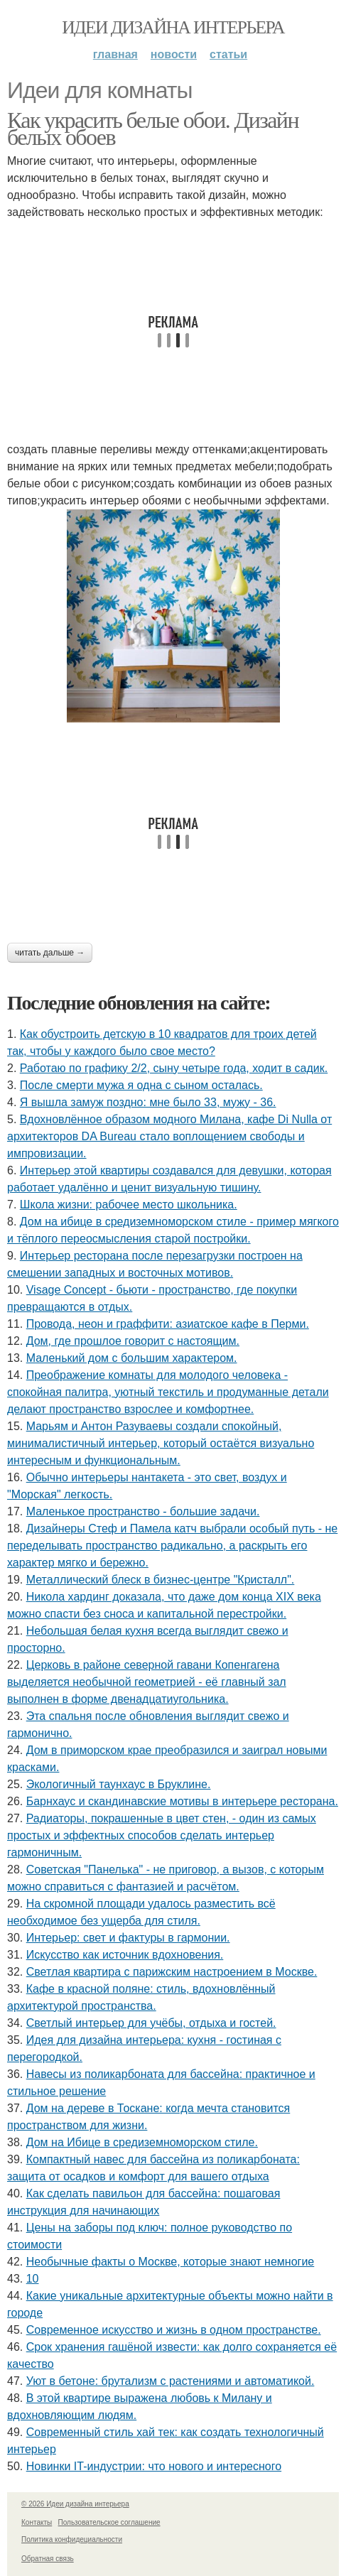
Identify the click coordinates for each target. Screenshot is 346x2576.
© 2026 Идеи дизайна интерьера (75, 2504)
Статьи (228, 54)
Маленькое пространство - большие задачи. (143, 1511)
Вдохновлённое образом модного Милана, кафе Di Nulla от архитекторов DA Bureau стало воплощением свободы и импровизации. (169, 1136)
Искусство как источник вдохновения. (125, 1955)
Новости (174, 54)
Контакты (36, 2522)
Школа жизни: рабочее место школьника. (128, 1204)
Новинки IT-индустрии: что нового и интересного (153, 2466)
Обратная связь (47, 2559)
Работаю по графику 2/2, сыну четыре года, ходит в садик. (174, 1068)
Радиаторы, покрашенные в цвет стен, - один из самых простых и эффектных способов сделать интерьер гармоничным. (161, 1835)
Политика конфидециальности (71, 2539)
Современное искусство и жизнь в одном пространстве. (173, 2330)
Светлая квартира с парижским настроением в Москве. (172, 1972)
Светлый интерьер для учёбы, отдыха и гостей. (151, 2023)
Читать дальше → (50, 953)
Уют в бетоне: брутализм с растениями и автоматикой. (170, 2381)
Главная (115, 54)
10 (32, 2279)
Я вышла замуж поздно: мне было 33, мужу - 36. (148, 1102)
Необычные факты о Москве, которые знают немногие (170, 2262)
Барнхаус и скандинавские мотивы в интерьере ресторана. (182, 1801)
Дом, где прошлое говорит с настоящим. (132, 1341)
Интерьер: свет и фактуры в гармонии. (128, 1938)
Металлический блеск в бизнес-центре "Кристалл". (160, 1580)
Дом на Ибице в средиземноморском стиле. (142, 2142)
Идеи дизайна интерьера (173, 27)
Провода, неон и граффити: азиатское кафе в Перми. (167, 1324)
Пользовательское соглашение (109, 2522)
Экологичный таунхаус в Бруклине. (118, 1784)
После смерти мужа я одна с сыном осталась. (141, 1085)
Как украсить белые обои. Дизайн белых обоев (152, 128)
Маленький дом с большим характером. (131, 1358)
